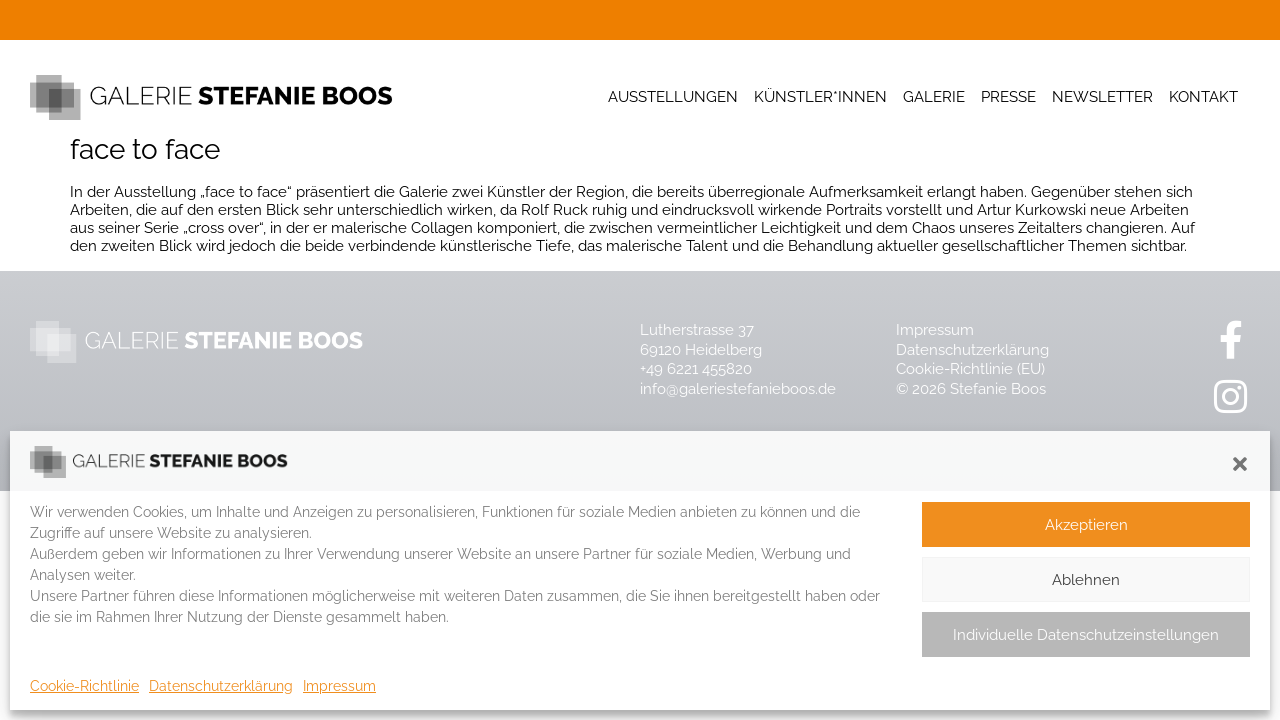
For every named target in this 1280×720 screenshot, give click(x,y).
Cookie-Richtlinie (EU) (970, 369)
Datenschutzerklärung (221, 686)
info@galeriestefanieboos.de (738, 389)
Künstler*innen (820, 97)
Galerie (934, 97)
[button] (1240, 464)
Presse (1008, 97)
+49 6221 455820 (696, 369)
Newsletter (1102, 97)
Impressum (339, 686)
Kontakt (1203, 97)
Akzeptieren (1086, 525)
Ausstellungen (673, 97)
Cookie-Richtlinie (84, 686)
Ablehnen (1086, 580)
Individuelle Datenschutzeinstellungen (1086, 635)
